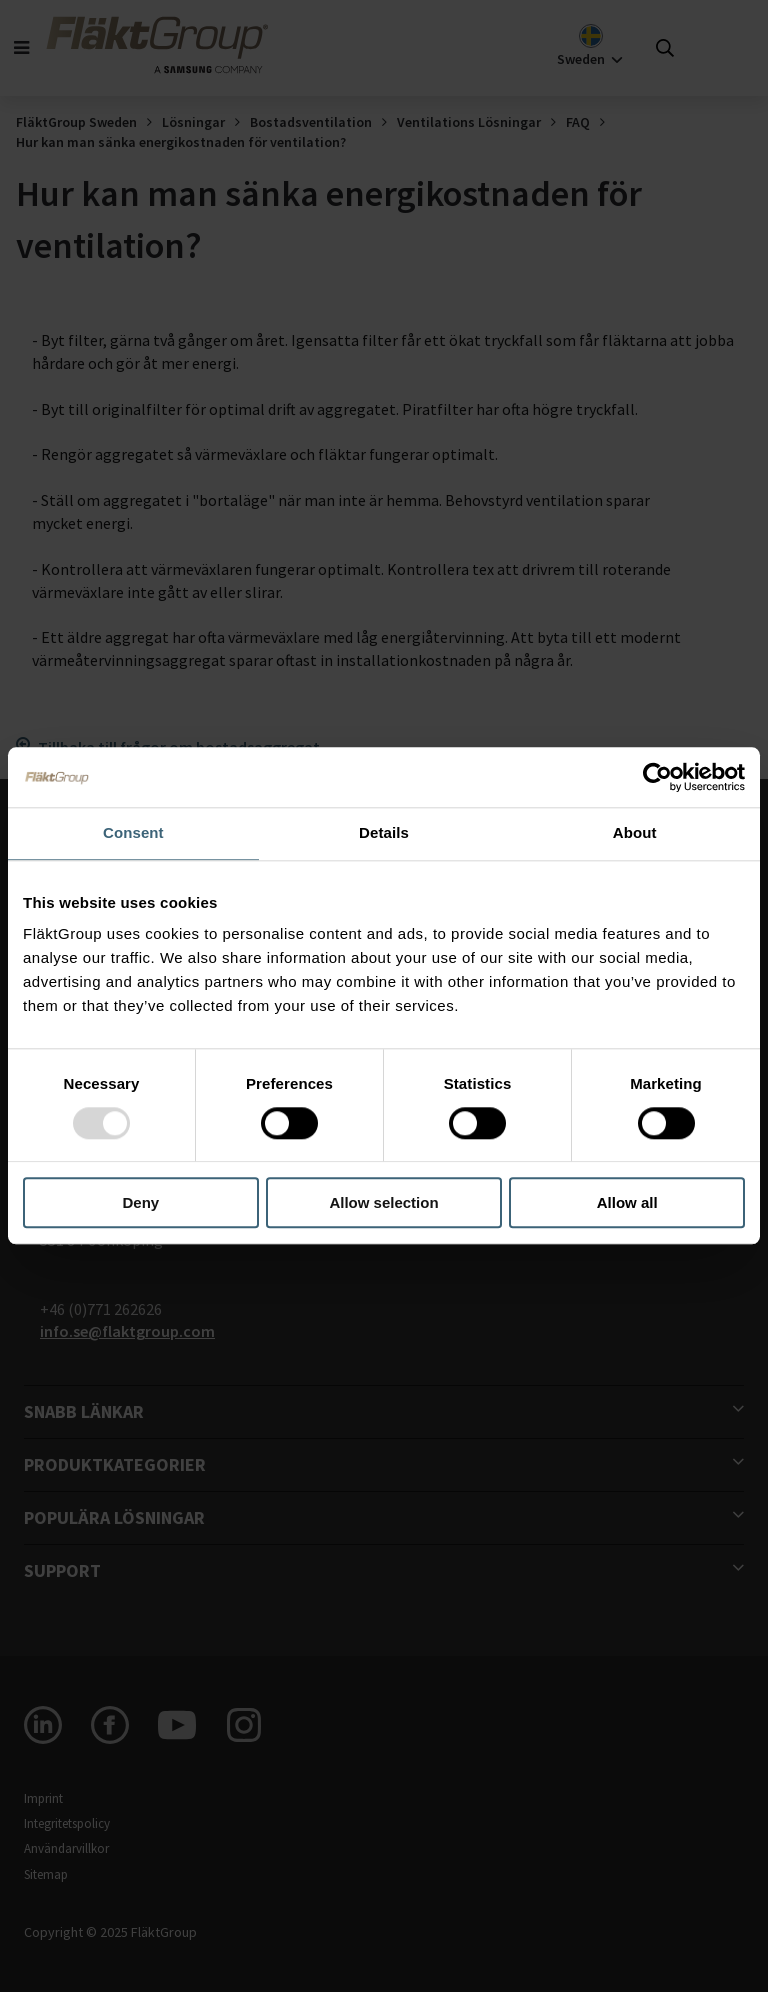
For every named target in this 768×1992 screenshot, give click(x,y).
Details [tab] (384, 832)
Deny (140, 1203)
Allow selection (383, 1203)
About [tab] (635, 832)
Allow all (627, 1203)
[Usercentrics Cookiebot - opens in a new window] (657, 777)
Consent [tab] (133, 832)
